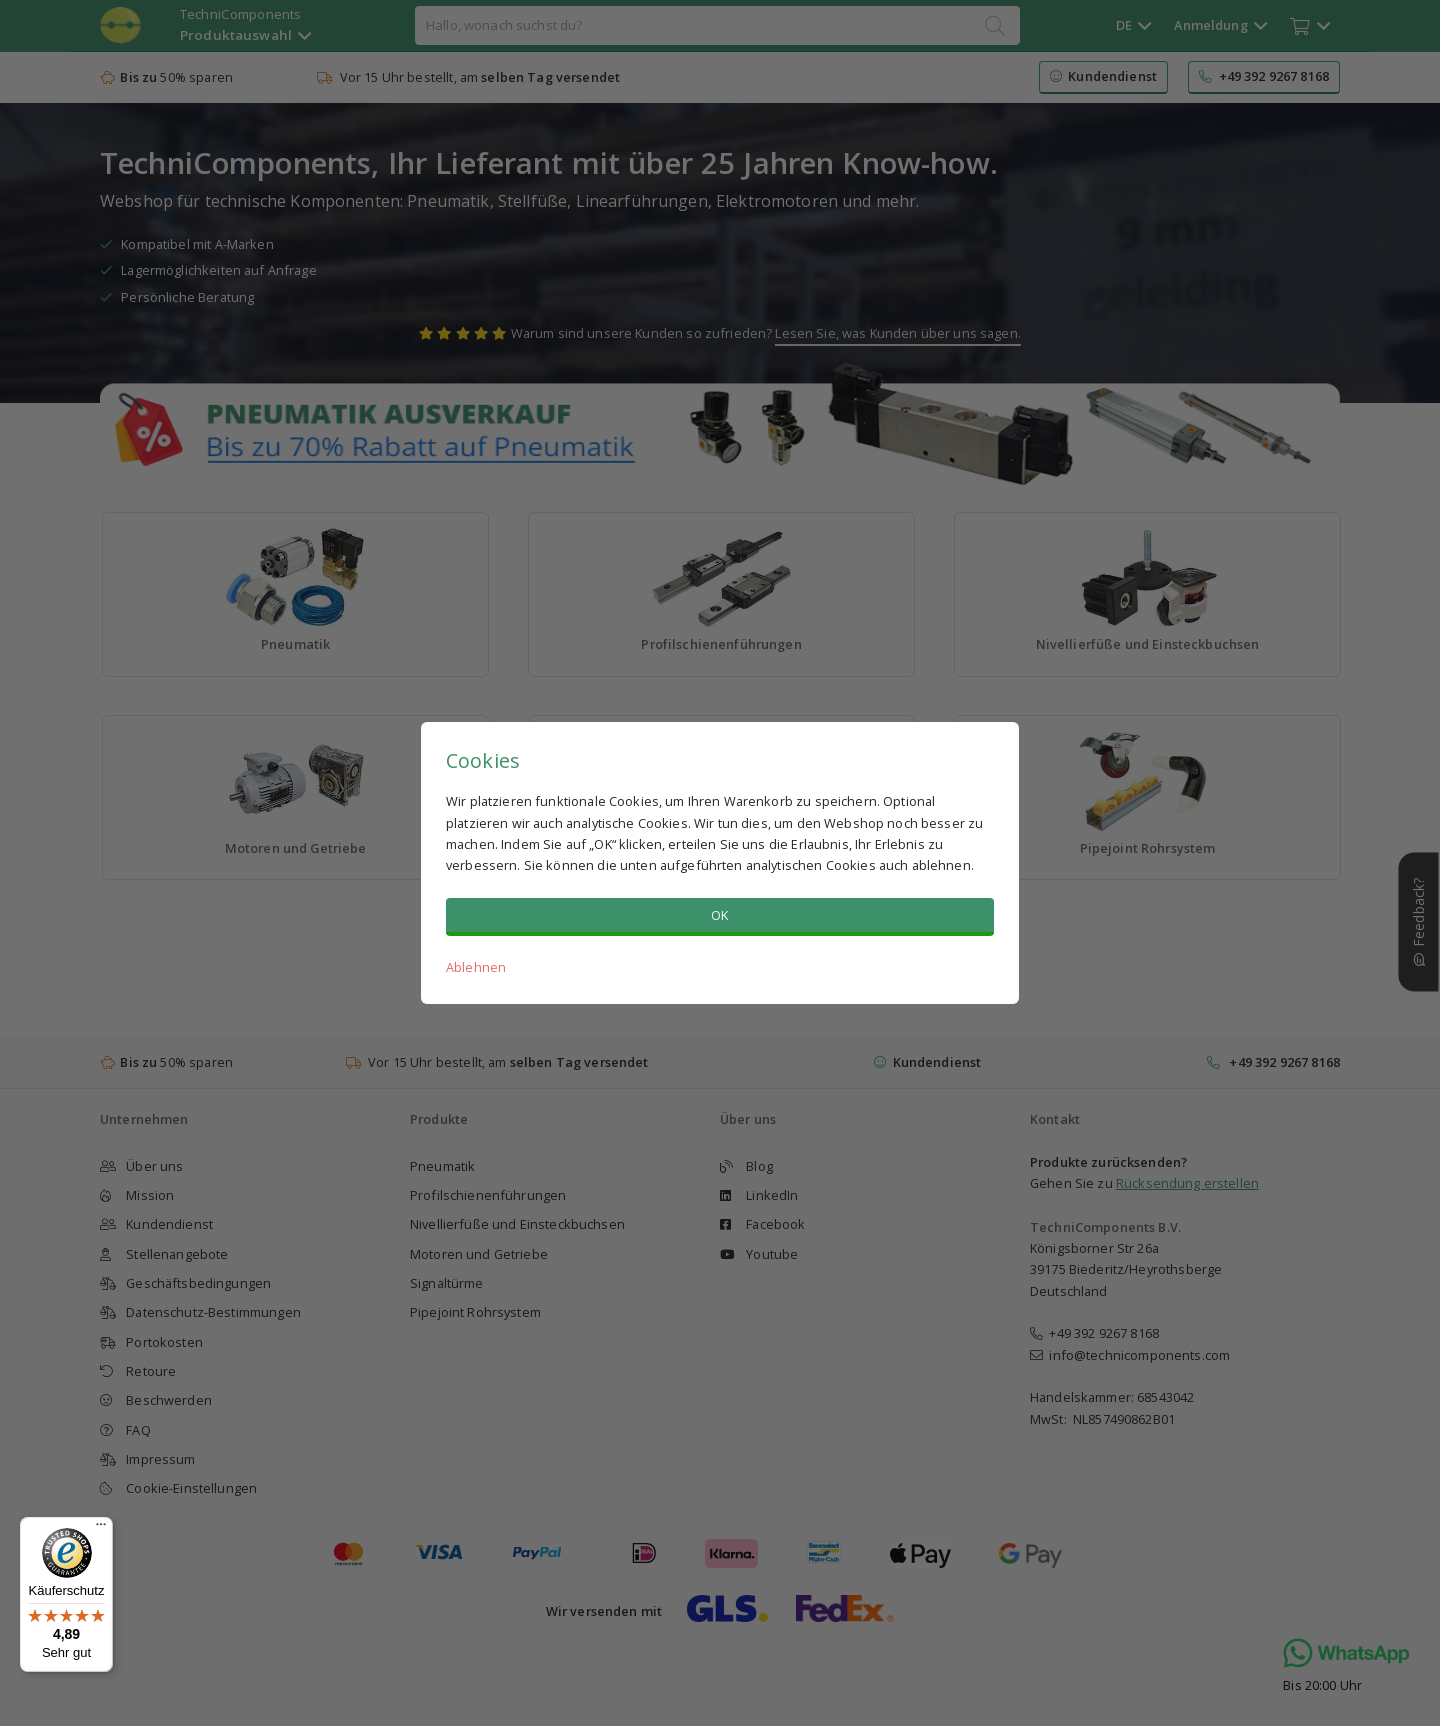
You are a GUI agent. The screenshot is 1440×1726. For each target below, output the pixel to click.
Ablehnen (476, 967)
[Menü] (101, 1529)
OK (719, 915)
